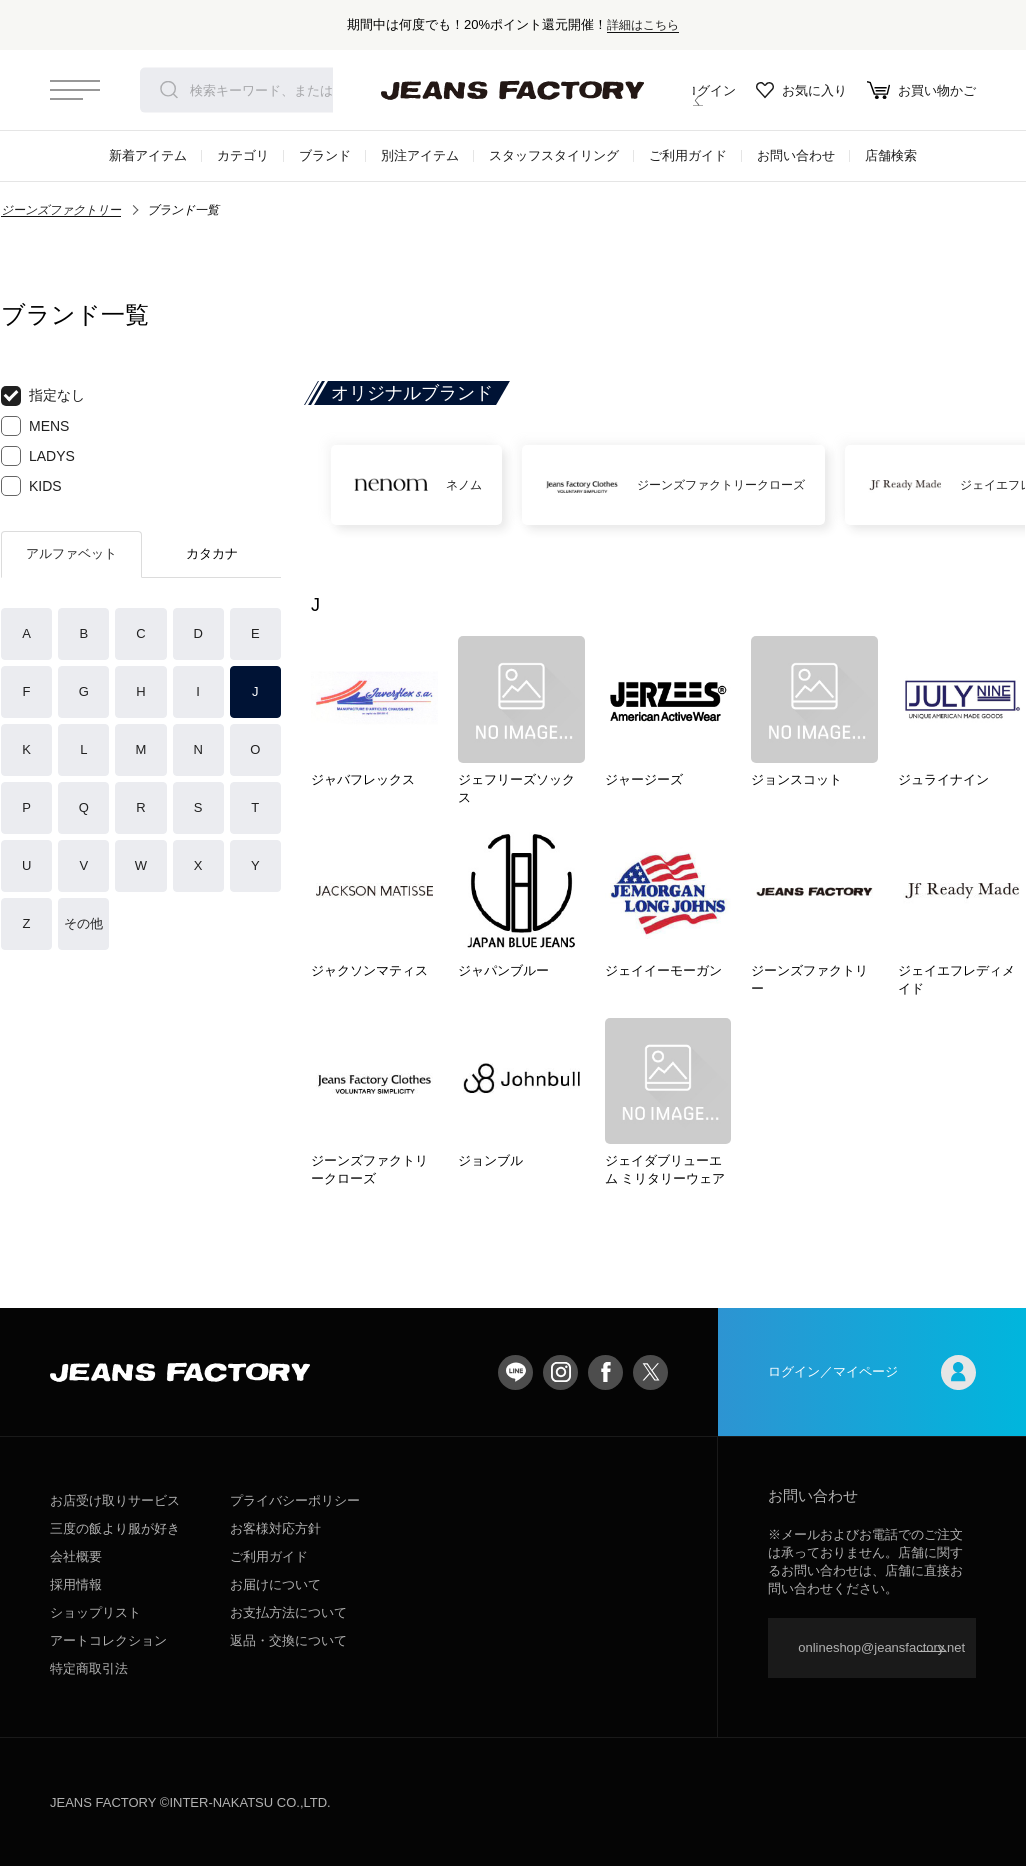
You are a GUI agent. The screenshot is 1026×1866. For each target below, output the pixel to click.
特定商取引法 (89, 1668)
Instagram (560, 1372)
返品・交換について (288, 1640)
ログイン (696, 90)
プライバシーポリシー (295, 1500)
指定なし (43, 396)
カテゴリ (243, 155)
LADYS (38, 456)
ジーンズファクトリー (61, 210)
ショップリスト (95, 1612)
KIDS (31, 486)
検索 (169, 90)
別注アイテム (420, 155)
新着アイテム (148, 155)
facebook (605, 1372)
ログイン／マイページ (872, 1372)
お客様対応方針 (275, 1528)
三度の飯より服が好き (115, 1528)
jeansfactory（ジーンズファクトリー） (513, 90)
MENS (35, 426)
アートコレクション (108, 1640)
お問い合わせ (796, 155)
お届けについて (275, 1584)
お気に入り (801, 90)
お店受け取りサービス (115, 1500)
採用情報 (76, 1584)
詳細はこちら (643, 24)
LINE (515, 1372)
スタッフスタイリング (554, 155)
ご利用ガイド (688, 155)
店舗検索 (891, 155)
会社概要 (76, 1556)
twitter (650, 1372)
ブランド (325, 155)
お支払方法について (288, 1612)
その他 (83, 923)
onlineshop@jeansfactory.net (881, 1647)
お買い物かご (921, 90)
